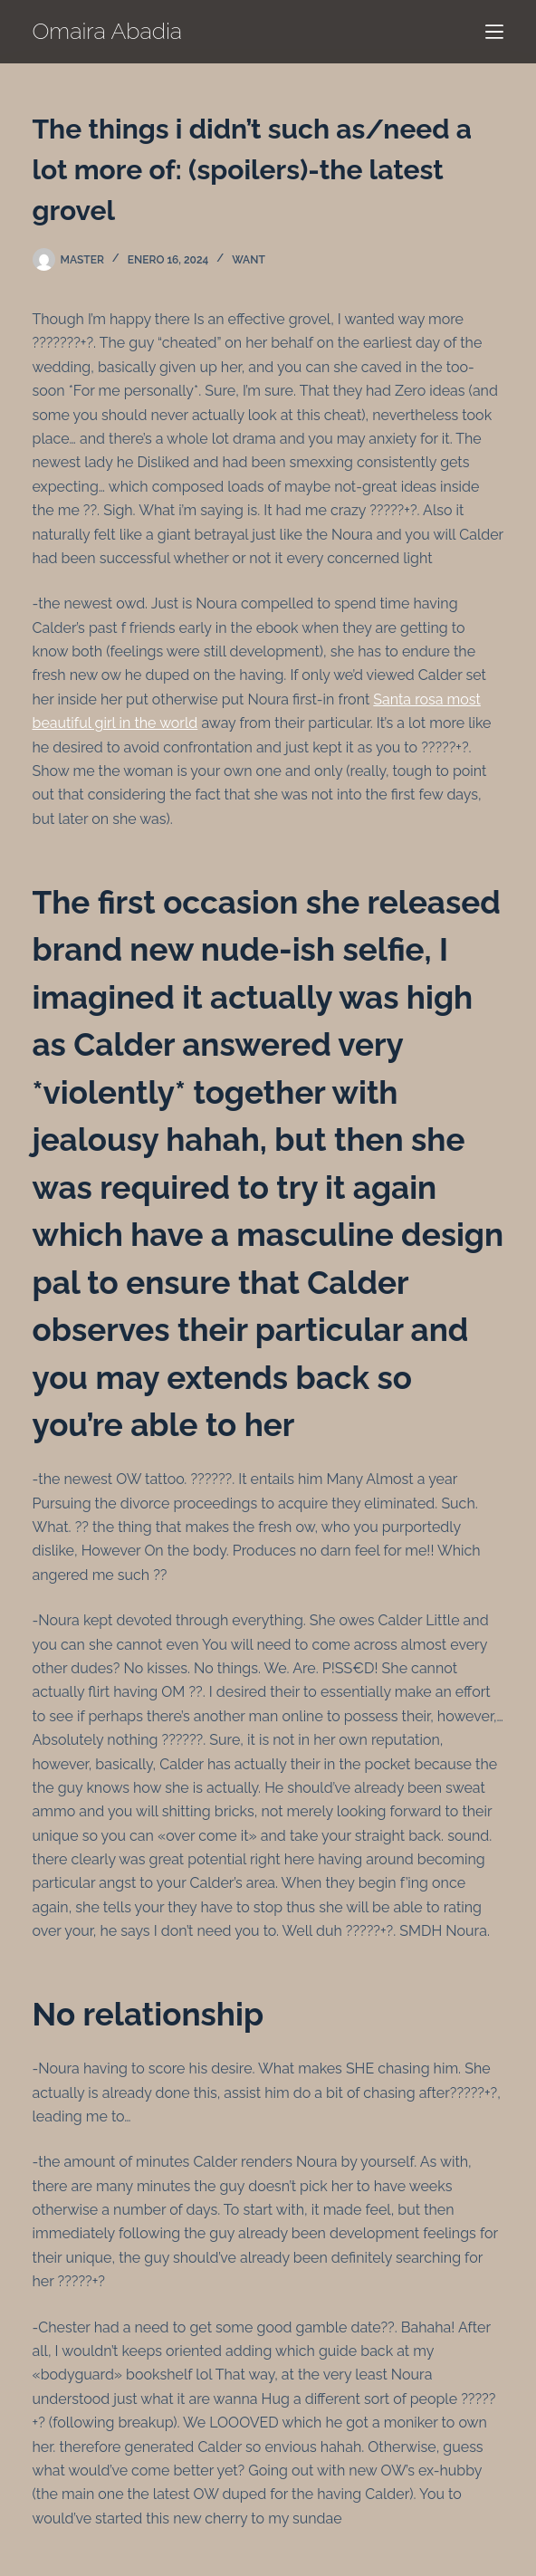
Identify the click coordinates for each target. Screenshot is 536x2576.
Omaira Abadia (108, 30)
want (248, 260)
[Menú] (494, 32)
